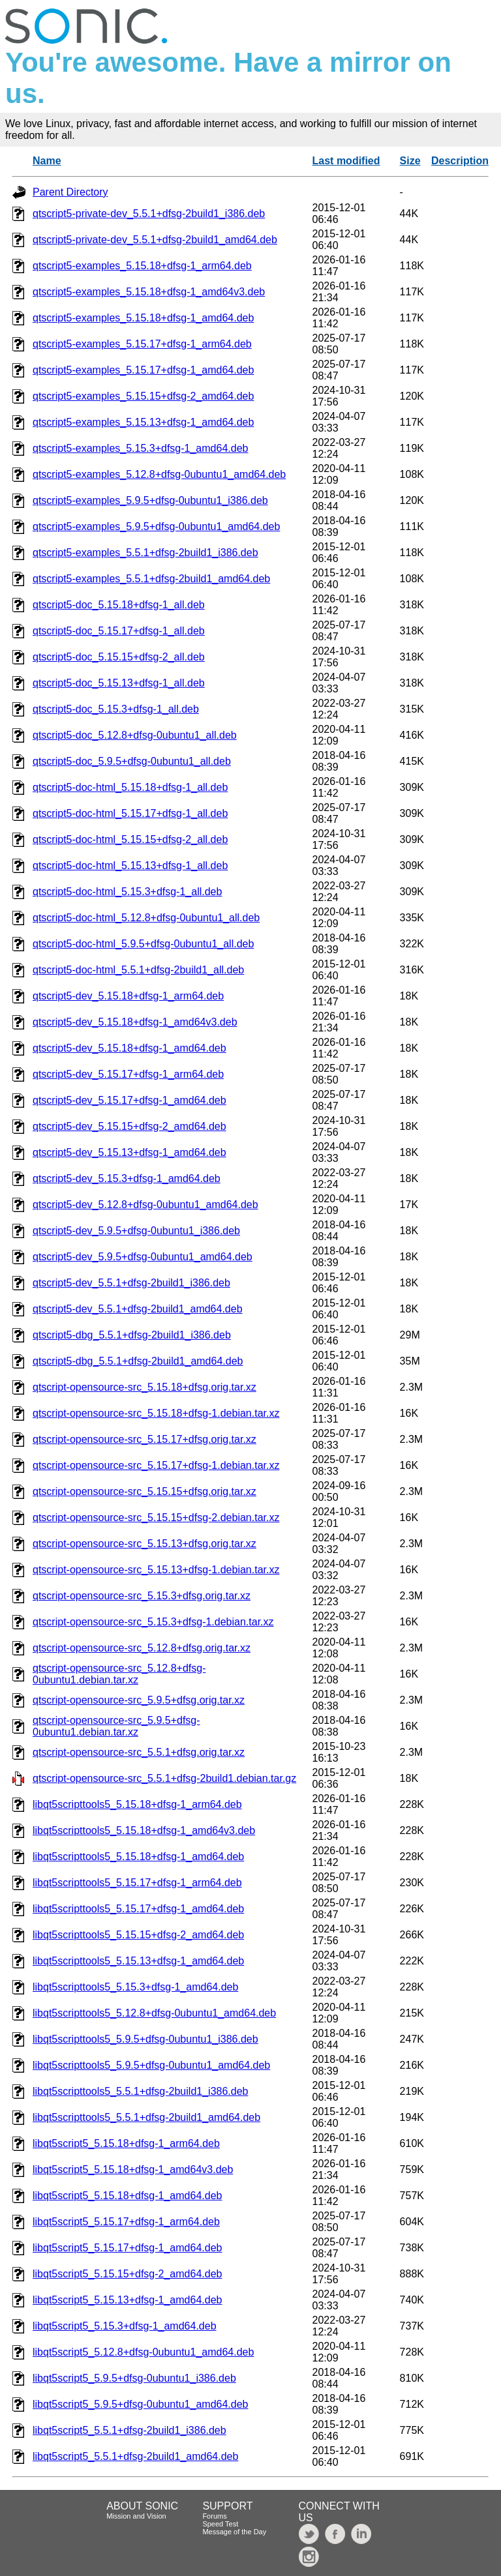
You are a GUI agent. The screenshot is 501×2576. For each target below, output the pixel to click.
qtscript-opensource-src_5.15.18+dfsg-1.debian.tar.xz (156, 1413)
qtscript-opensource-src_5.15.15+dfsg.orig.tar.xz (144, 1491)
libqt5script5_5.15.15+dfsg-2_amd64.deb (127, 2273)
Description (460, 160)
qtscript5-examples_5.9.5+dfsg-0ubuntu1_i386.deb (150, 500)
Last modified (346, 160)
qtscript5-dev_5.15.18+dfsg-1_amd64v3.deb (135, 1022)
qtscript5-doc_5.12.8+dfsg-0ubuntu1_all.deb (135, 735)
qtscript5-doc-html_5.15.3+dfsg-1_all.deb (127, 891)
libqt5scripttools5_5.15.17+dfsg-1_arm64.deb (137, 1882)
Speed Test (220, 2524)
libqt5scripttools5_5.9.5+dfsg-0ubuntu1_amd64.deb (151, 2065)
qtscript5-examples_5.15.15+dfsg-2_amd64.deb (143, 396)
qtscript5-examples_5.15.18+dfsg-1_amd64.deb (143, 317)
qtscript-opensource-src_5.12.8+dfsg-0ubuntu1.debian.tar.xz (119, 1674)
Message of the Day (234, 2532)
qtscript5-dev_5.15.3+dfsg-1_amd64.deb (126, 1178)
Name (47, 160)
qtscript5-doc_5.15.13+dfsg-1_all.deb (119, 682)
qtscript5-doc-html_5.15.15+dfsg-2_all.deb (130, 839)
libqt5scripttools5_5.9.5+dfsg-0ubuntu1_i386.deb (145, 2039)
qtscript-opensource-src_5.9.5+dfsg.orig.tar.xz (139, 1700)
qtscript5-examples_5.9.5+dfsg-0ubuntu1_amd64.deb (156, 526)
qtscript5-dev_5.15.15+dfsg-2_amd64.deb (129, 1126)
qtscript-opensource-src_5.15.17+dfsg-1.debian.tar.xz (156, 1465)
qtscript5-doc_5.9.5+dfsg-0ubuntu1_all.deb (132, 761)
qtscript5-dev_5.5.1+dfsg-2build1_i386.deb (131, 1282)
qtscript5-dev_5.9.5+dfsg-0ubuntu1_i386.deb (136, 1230)
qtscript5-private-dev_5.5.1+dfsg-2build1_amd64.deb (155, 239)
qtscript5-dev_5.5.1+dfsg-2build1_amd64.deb (138, 1308)
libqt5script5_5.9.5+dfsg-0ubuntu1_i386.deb (134, 2378)
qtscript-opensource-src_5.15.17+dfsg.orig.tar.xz (144, 1439)
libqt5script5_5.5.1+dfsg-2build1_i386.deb (129, 2430)
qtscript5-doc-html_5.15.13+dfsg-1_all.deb (130, 865)
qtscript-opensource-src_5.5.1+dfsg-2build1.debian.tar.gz (164, 1778)
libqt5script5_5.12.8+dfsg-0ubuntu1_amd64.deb (143, 2352)
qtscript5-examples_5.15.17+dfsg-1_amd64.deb (143, 370)
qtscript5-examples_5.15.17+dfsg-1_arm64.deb (142, 343)
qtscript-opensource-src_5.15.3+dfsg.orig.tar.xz (141, 1595)
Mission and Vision (136, 2516)
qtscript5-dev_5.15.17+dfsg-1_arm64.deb (128, 1074)
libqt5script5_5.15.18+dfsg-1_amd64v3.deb (133, 2169)
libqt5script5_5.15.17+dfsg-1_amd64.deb (127, 2247)
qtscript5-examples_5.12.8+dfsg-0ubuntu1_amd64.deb (159, 474)
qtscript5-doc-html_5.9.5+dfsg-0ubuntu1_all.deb (143, 943)
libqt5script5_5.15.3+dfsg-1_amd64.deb (125, 2326)
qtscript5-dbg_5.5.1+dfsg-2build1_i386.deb (132, 1334)
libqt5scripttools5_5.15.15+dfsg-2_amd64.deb (138, 1934)
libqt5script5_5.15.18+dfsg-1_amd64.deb (127, 2195)
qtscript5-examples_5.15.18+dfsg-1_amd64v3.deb (149, 291)
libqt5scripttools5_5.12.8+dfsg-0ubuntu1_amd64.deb (154, 2013)
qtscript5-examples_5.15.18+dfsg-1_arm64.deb (142, 265)
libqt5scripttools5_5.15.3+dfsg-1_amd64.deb (135, 1986)
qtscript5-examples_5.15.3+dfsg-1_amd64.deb (140, 448)
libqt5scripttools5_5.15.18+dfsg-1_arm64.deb (137, 1804)
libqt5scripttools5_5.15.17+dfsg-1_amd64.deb (138, 1908)
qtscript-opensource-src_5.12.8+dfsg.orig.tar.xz (141, 1647)
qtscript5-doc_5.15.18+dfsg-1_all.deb (119, 604)
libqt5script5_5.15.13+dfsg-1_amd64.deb (127, 2299)
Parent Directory (70, 192)
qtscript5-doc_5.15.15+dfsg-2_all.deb (119, 656)
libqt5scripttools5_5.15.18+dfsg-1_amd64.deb (138, 1856)
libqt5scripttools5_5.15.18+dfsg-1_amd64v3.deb (144, 1830)
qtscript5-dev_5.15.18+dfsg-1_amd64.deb (129, 1048)
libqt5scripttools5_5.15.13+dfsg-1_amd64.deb (138, 1960)
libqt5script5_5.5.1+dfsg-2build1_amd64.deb (135, 2456)
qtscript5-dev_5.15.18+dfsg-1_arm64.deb (128, 995)
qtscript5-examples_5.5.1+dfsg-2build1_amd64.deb (151, 578)
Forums (214, 2516)
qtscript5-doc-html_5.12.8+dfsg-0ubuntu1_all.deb (146, 917)
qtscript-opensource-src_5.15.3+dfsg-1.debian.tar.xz (153, 1621)
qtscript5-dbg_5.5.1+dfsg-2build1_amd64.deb (138, 1361)
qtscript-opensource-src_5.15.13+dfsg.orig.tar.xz (144, 1543)
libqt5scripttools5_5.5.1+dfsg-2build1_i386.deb (140, 2091)
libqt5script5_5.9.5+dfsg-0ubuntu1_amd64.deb (140, 2404)
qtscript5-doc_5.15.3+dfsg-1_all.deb (116, 709)
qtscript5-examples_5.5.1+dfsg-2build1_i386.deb (145, 552)
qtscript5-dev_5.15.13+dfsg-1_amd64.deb (129, 1152)
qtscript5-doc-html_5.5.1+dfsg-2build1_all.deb (138, 969)
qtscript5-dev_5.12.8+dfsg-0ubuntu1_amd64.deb (145, 1204)
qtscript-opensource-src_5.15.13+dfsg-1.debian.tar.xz (156, 1569)
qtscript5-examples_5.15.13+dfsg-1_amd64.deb (143, 422)
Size (410, 160)
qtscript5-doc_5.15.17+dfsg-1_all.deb (119, 630)
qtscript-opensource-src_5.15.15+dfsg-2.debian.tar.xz (156, 1517)
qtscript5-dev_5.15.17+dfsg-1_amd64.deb (129, 1100)
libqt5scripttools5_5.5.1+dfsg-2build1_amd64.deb (146, 2117)
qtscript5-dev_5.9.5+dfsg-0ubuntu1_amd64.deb (142, 1256)
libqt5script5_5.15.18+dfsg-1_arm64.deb (126, 2143)
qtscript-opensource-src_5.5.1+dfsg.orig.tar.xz (139, 1752)
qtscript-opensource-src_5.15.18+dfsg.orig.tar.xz (144, 1387)
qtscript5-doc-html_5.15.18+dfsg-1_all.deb (130, 787)
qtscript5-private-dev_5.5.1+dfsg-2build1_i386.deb (149, 213)
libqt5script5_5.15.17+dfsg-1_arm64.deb (126, 2221)
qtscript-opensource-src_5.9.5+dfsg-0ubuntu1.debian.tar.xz (116, 1726)
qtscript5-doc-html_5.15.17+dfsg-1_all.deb (130, 813)
